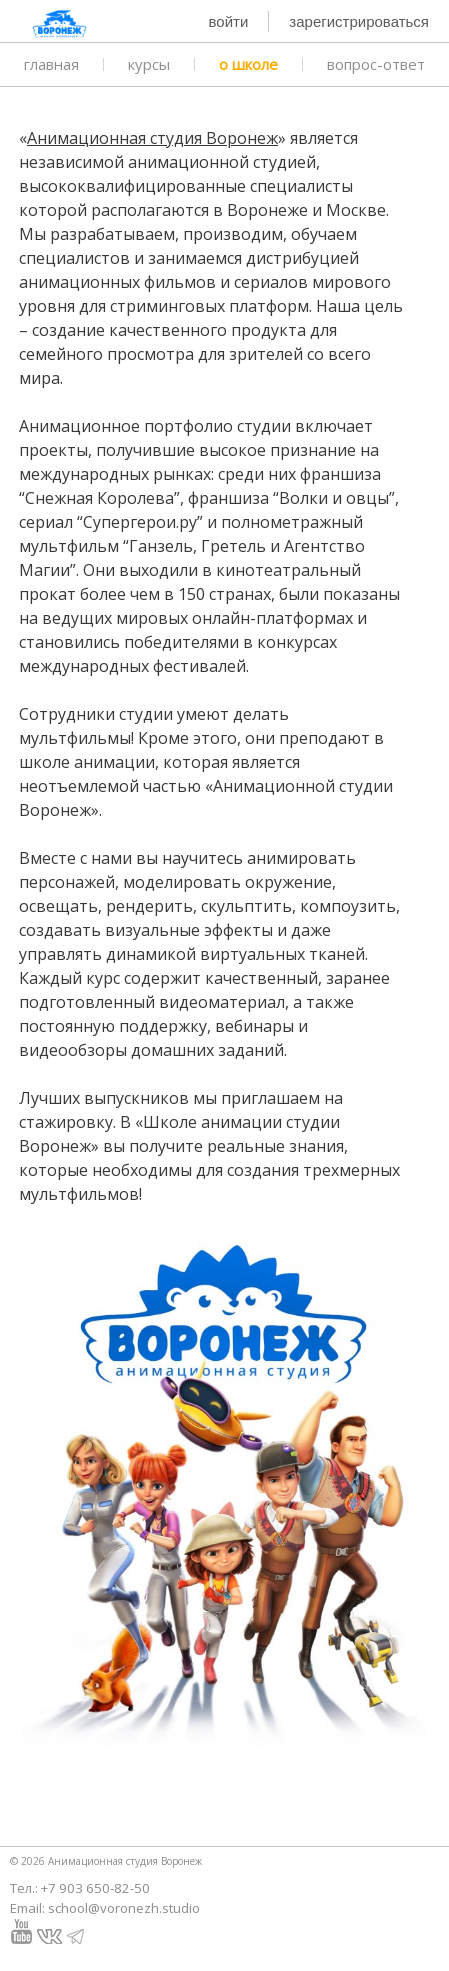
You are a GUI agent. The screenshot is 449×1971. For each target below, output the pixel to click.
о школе (248, 64)
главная (51, 64)
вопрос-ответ (376, 64)
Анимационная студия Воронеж (152, 138)
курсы (149, 64)
